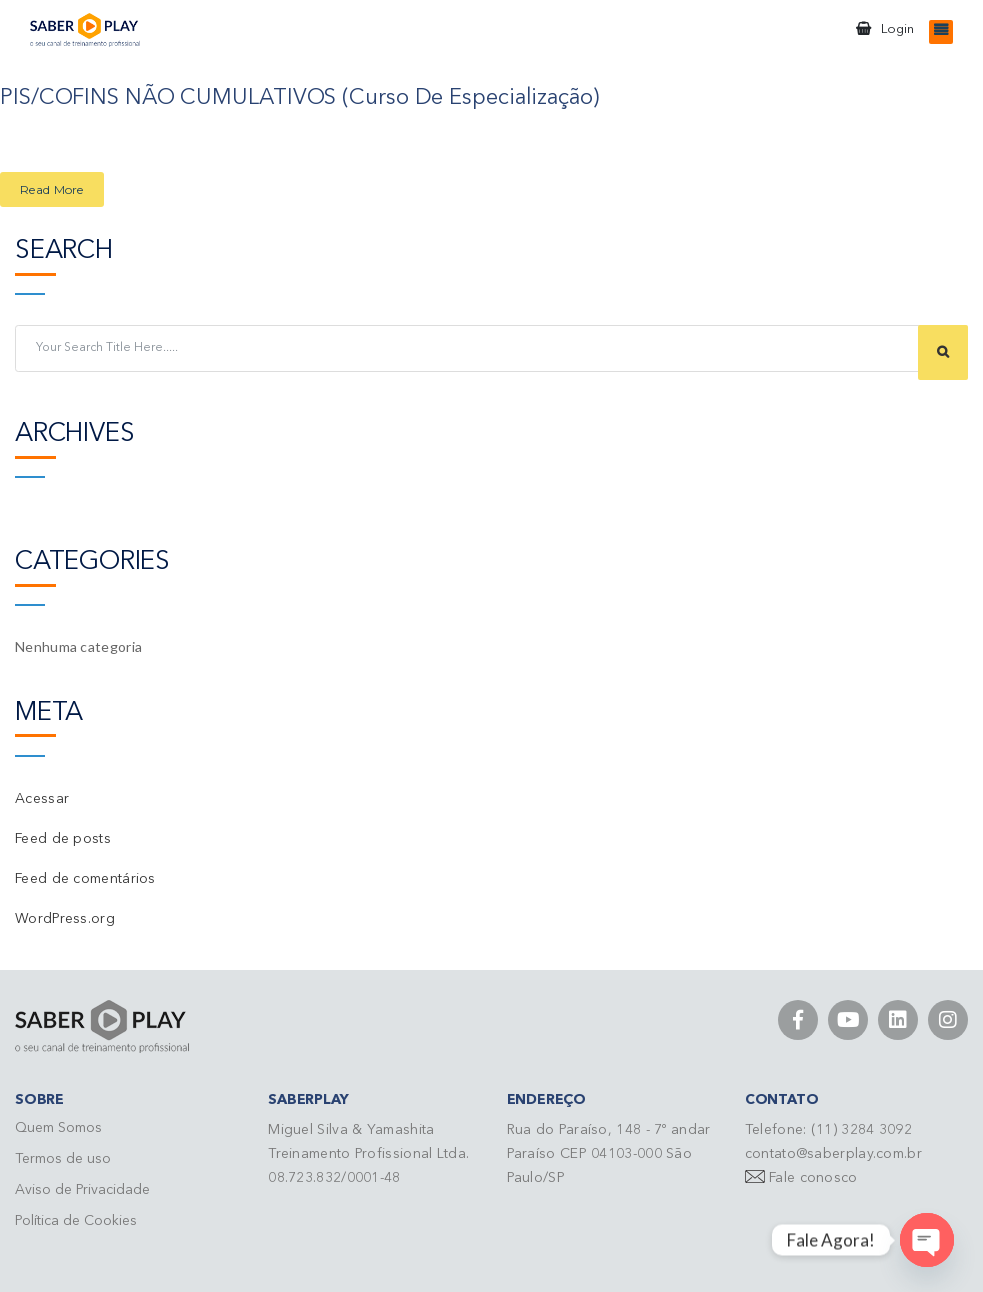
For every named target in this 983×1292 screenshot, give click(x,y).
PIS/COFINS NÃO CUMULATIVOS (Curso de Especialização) (299, 98)
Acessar (42, 799)
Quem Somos (58, 1128)
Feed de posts (63, 839)
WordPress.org (65, 919)
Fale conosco (813, 1178)
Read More (52, 189)
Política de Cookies (76, 1221)
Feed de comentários (85, 879)
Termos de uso (63, 1159)
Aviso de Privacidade (82, 1190)
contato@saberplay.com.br (833, 1154)
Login (897, 29)
